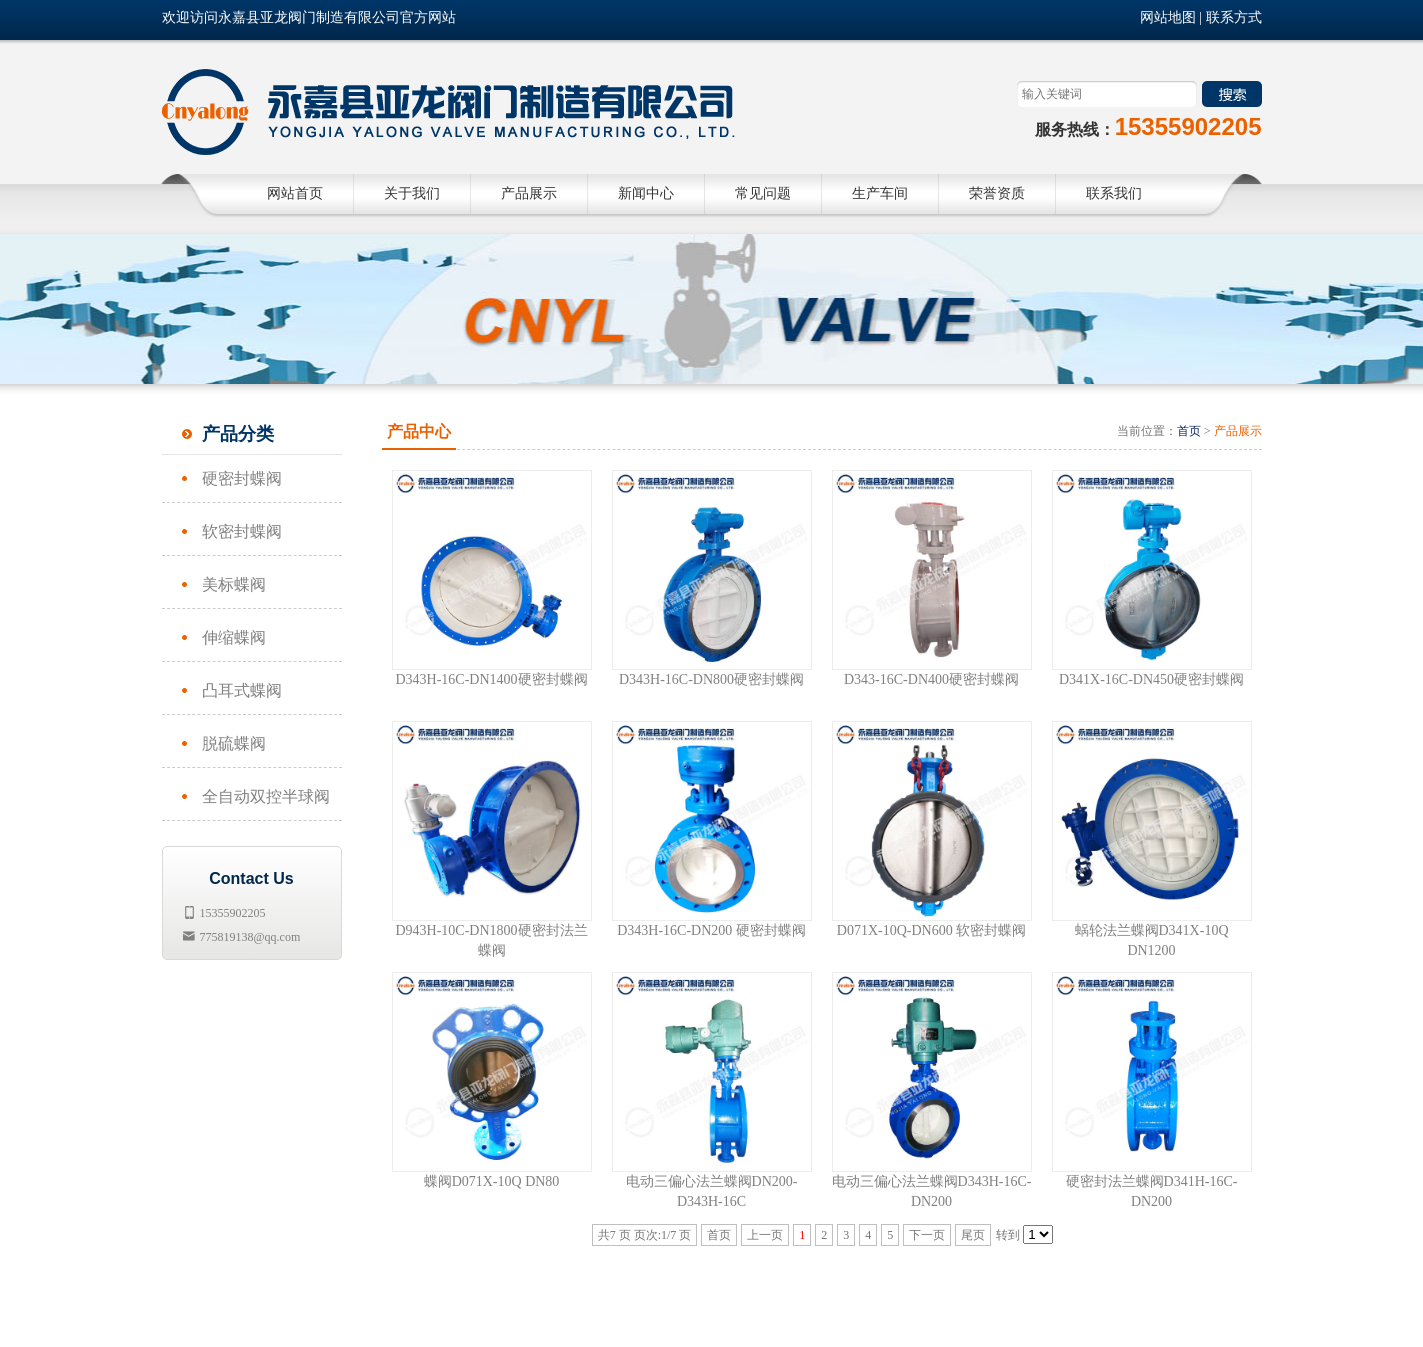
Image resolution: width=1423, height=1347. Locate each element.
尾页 (973, 1235)
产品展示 (1238, 431)
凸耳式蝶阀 (242, 690)
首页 (1189, 431)
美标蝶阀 (234, 584)
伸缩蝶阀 (234, 637)
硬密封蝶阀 (242, 478)
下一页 (927, 1235)
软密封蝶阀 (242, 531)
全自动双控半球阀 (266, 796)
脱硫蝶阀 (234, 743)
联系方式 (1234, 17)
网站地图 (1168, 17)
